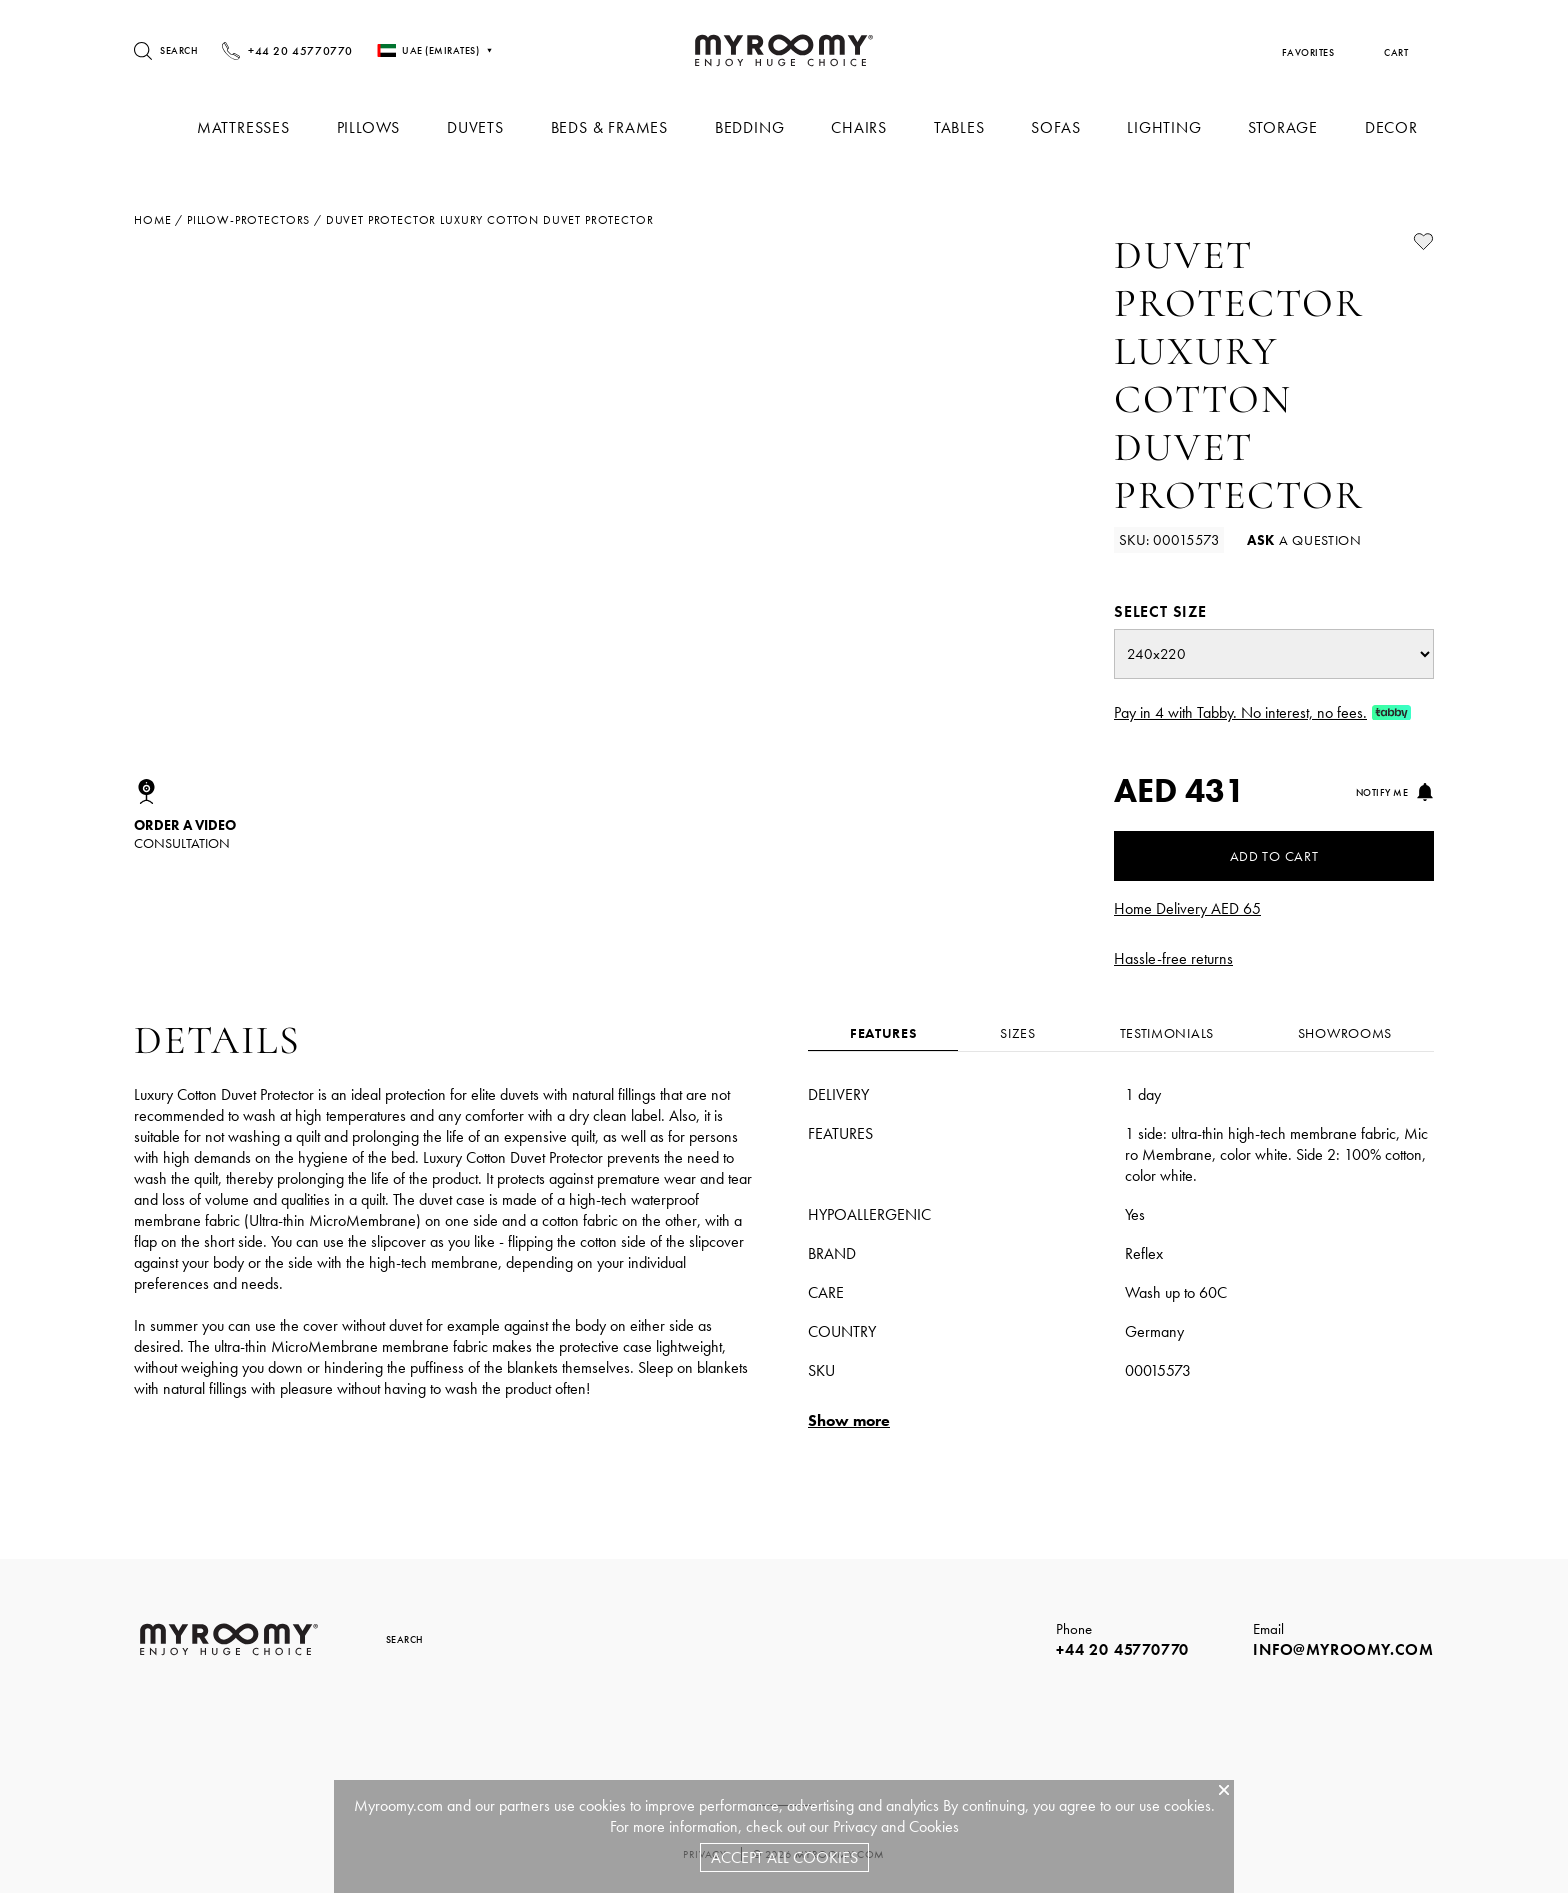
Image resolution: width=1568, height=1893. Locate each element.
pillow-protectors (248, 220)
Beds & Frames (621, 127)
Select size (1160, 611)
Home (152, 220)
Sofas (1061, 127)
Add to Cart (1274, 856)
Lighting (1168, 127)
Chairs (868, 127)
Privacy (855, 1826)
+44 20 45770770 (1122, 1649)
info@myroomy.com (1343, 1649)
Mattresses (261, 127)
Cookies (934, 1826)
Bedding (761, 127)
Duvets (490, 127)
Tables (966, 127)
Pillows (385, 127)
